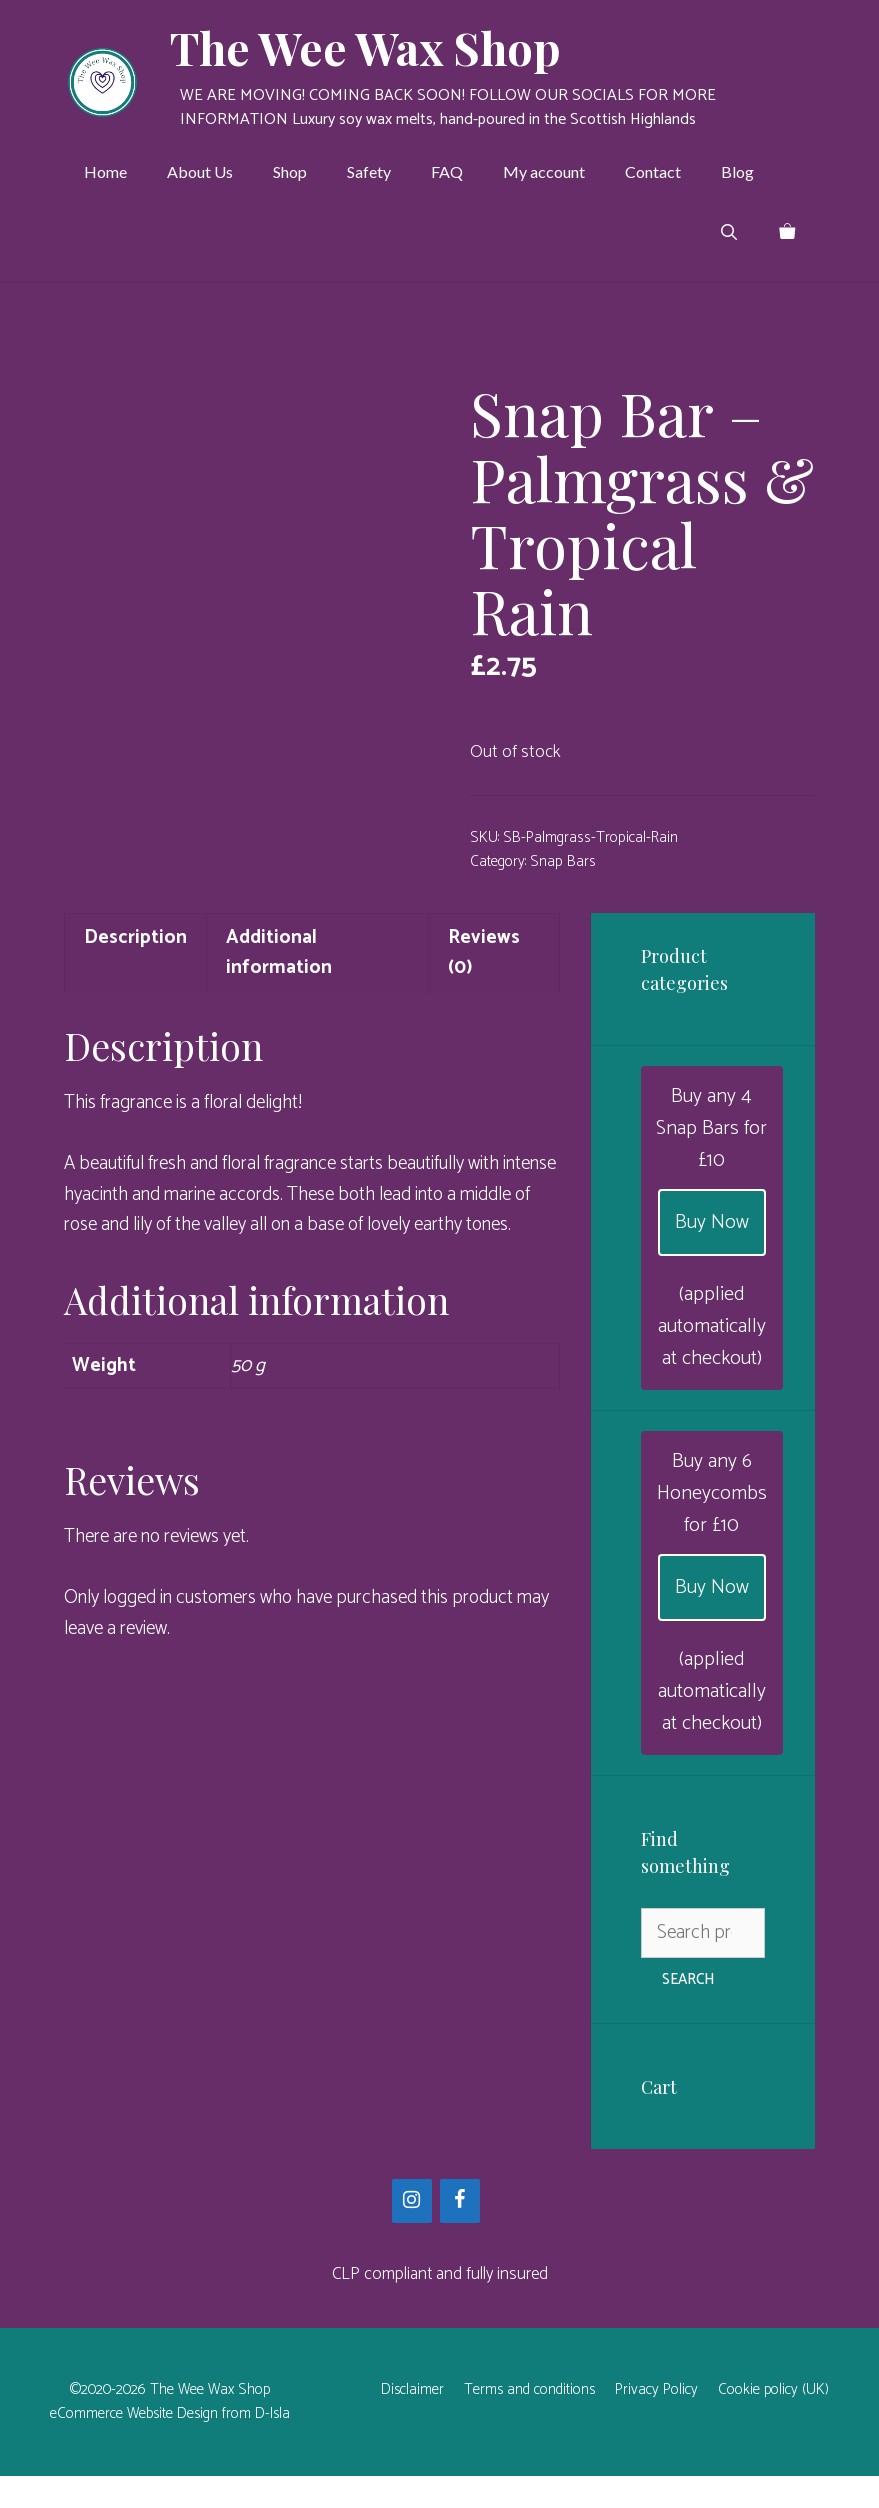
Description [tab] (135, 969)
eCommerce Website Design (134, 2445)
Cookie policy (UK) (773, 2421)
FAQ (447, 171)
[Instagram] (412, 2232)
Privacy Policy (656, 2421)
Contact (653, 171)
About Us (200, 171)
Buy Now (712, 1253)
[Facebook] (460, 2232)
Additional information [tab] (279, 984)
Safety (369, 171)
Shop (290, 171)
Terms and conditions (529, 2421)
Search (688, 2011)
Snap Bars (563, 861)
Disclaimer (412, 2421)
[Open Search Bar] (728, 232)
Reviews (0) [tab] (484, 984)
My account (544, 171)
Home (105, 171)
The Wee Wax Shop (365, 47)
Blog (737, 171)
